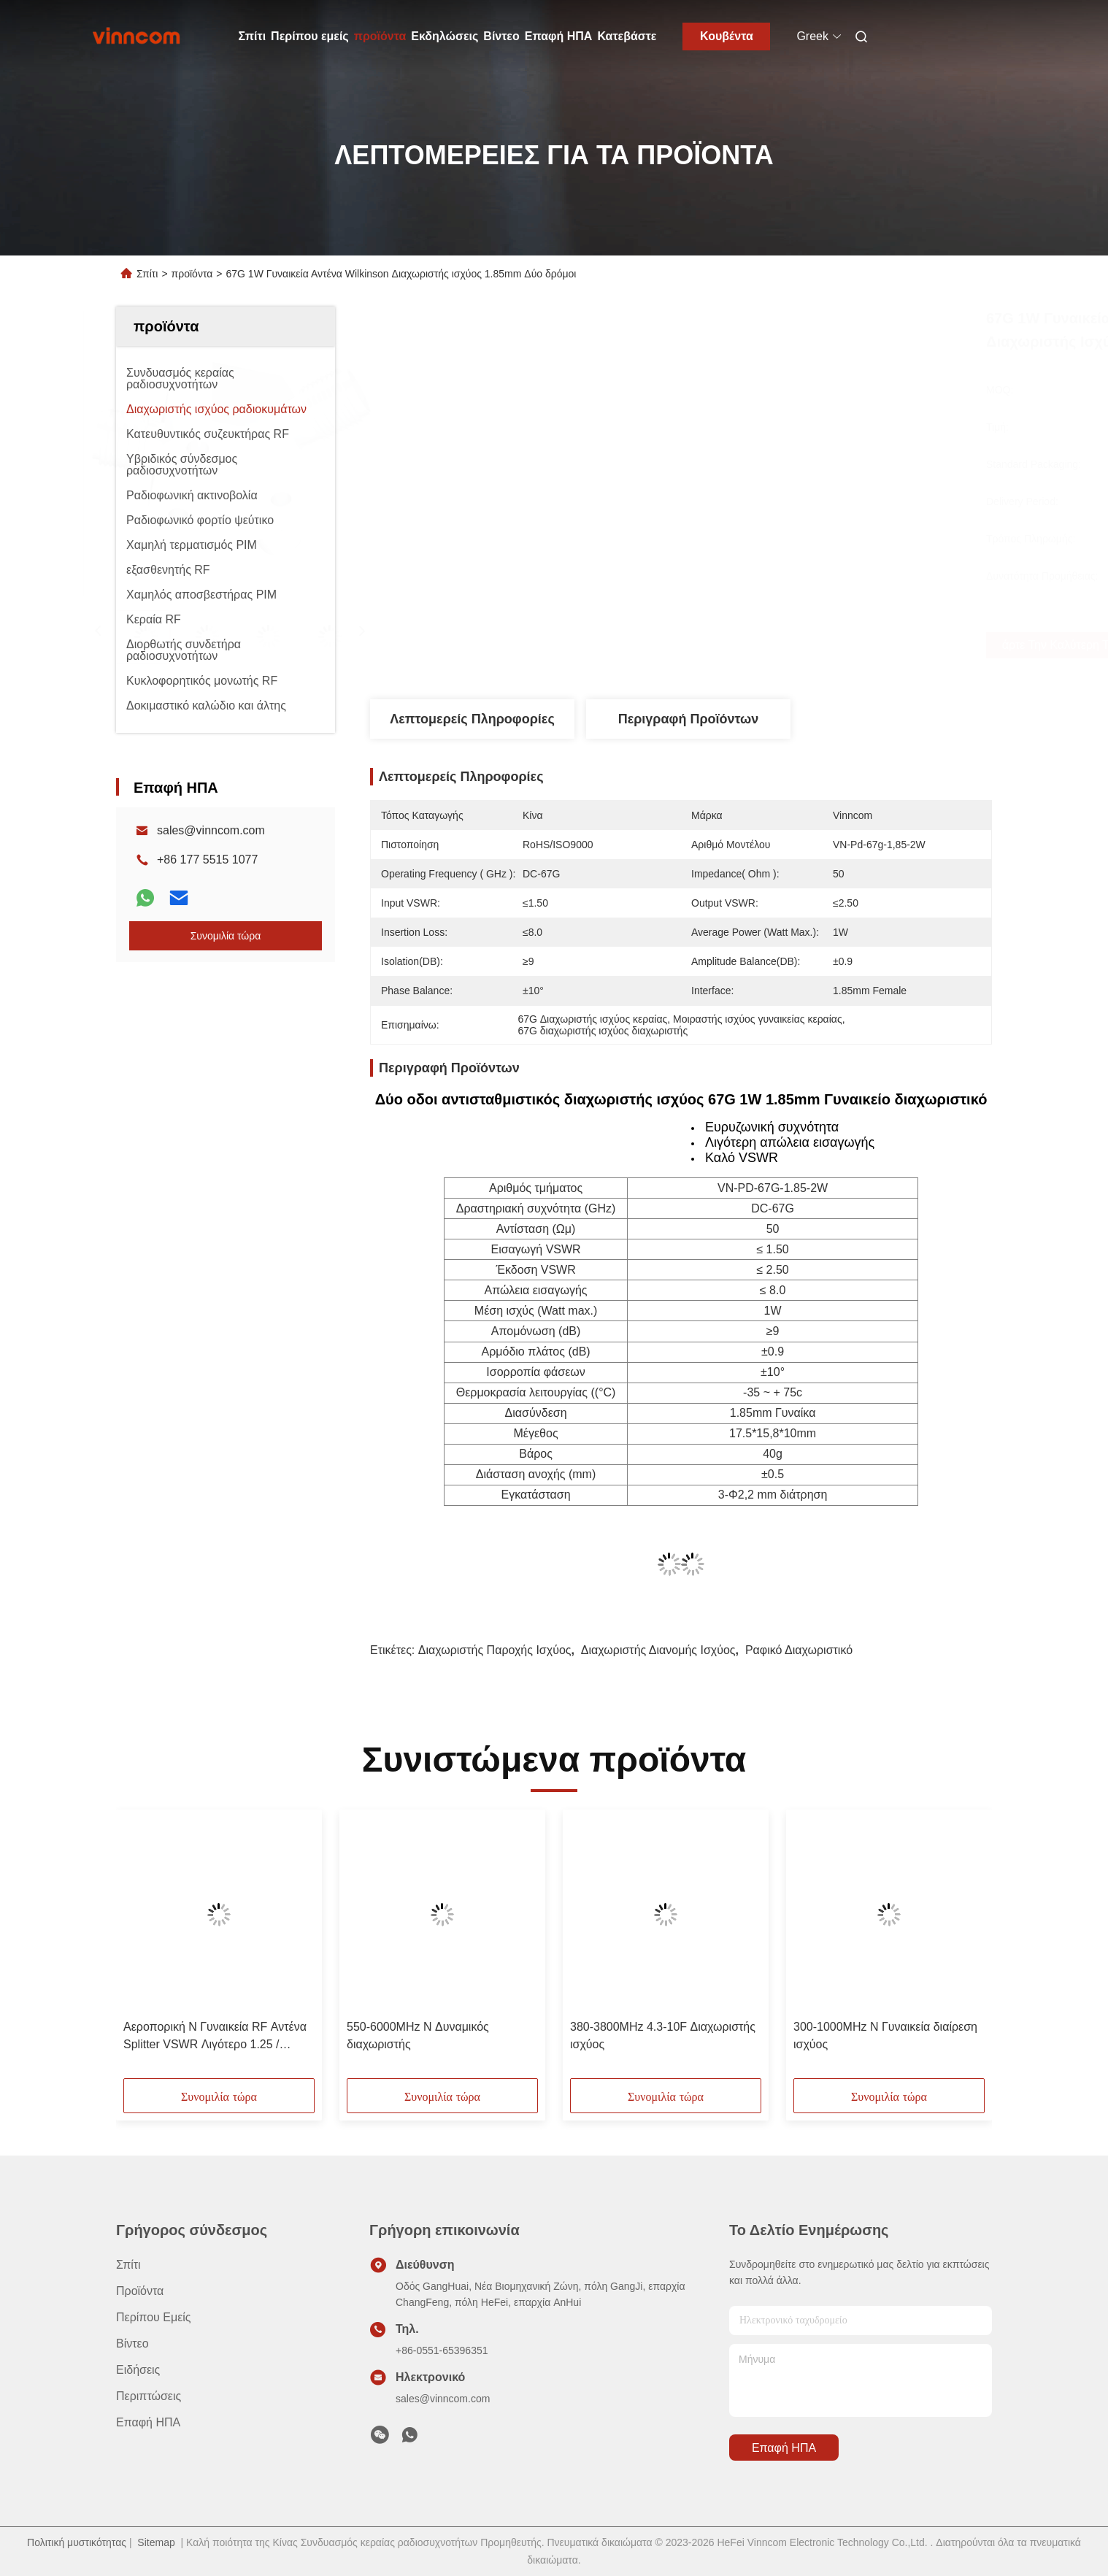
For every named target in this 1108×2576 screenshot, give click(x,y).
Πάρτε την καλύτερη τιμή (772, 645)
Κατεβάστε (626, 36)
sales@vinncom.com (211, 830)
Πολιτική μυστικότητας (76, 2542)
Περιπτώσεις (148, 2396)
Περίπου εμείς (310, 36)
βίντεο (132, 2343)
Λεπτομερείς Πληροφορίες (472, 719)
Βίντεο (501, 36)
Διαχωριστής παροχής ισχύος (495, 1650)
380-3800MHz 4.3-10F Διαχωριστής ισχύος (662, 2035)
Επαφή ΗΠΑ (559, 36)
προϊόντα (380, 36)
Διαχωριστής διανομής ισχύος (658, 1650)
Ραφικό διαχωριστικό (799, 1650)
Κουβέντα (726, 36)
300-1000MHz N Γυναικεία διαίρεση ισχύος (885, 2035)
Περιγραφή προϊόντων (688, 719)
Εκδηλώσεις (444, 36)
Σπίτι (252, 36)
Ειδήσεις (138, 2370)
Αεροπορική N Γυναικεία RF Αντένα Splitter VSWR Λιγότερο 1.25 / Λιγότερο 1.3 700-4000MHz (215, 2037)
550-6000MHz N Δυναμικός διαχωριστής (418, 2035)
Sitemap (155, 2542)
